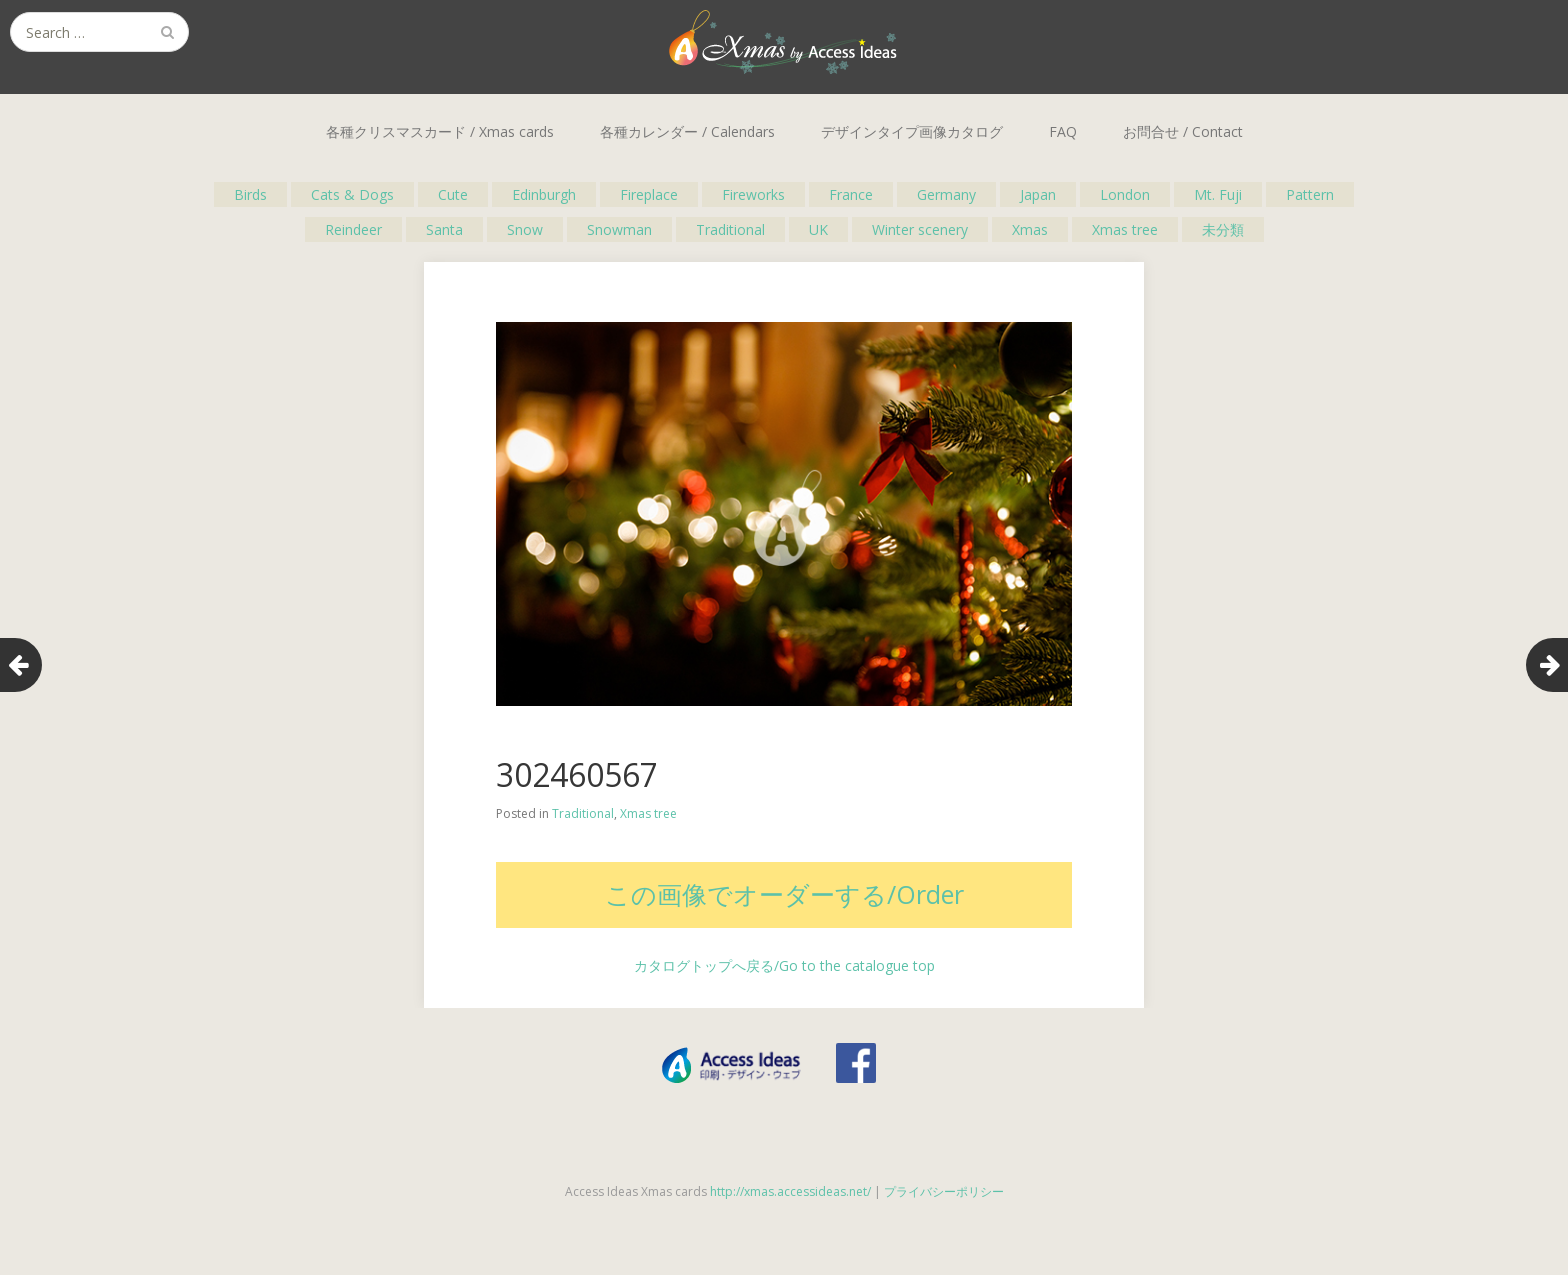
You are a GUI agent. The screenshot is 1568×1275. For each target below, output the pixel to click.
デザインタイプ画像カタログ (912, 131)
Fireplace (649, 194)
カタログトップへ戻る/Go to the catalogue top (784, 965)
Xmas (1030, 229)
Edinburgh (544, 194)
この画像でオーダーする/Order (784, 894)
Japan (1038, 194)
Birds (250, 194)
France (851, 194)
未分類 (1223, 229)
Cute (453, 194)
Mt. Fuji (1218, 194)
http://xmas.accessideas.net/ (790, 1191)
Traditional (730, 229)
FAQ (1063, 131)
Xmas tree (1125, 229)
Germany (946, 194)
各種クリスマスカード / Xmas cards (440, 131)
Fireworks (753, 194)
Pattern (1310, 194)
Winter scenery (920, 229)
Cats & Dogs (352, 194)
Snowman (619, 229)
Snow (525, 229)
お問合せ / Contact (1183, 131)
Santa (444, 229)
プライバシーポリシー (944, 1191)
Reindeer (353, 229)
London (1125, 194)
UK (818, 229)
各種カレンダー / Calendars (687, 131)
